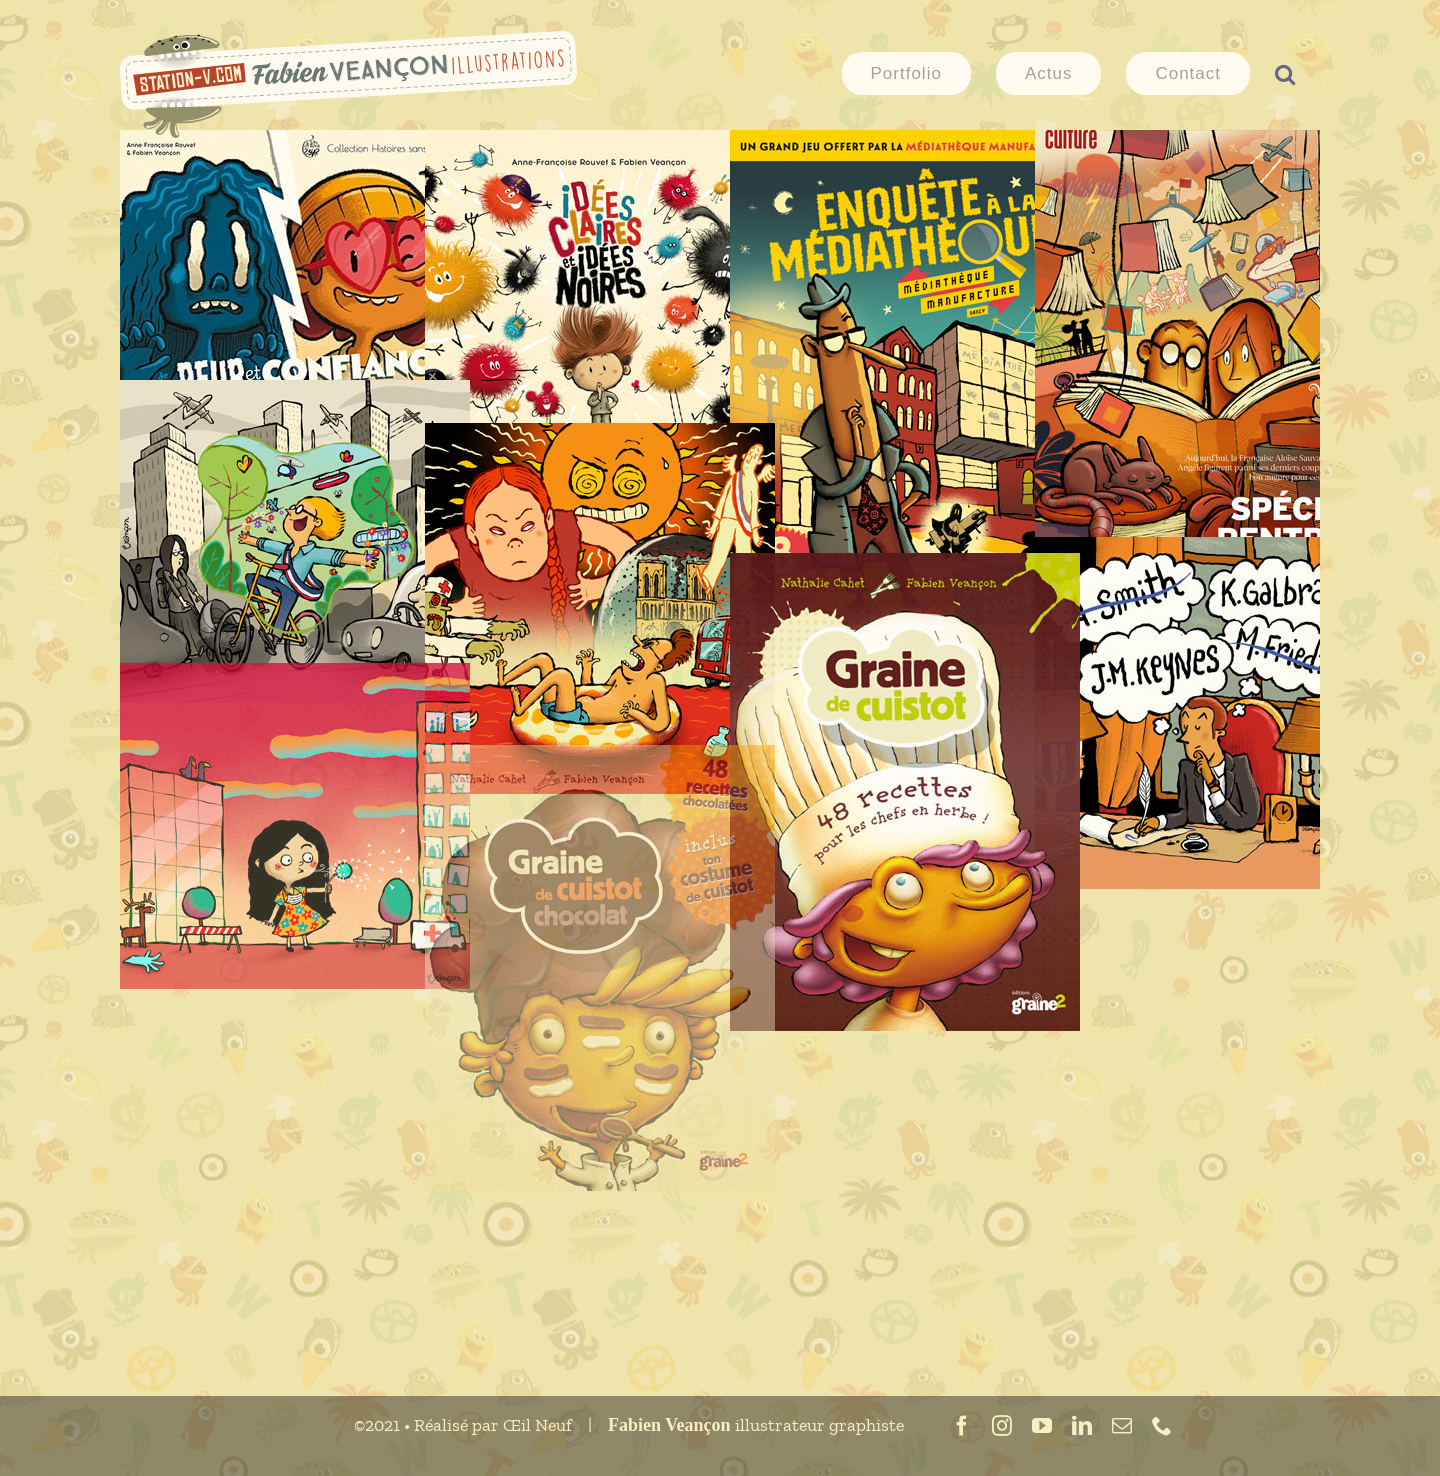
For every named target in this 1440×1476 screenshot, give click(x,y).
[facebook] (962, 1426)
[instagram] (1002, 1426)
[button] (1285, 72)
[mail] (1122, 1426)
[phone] (1162, 1426)
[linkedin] (1082, 1426)
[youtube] (1042, 1426)
